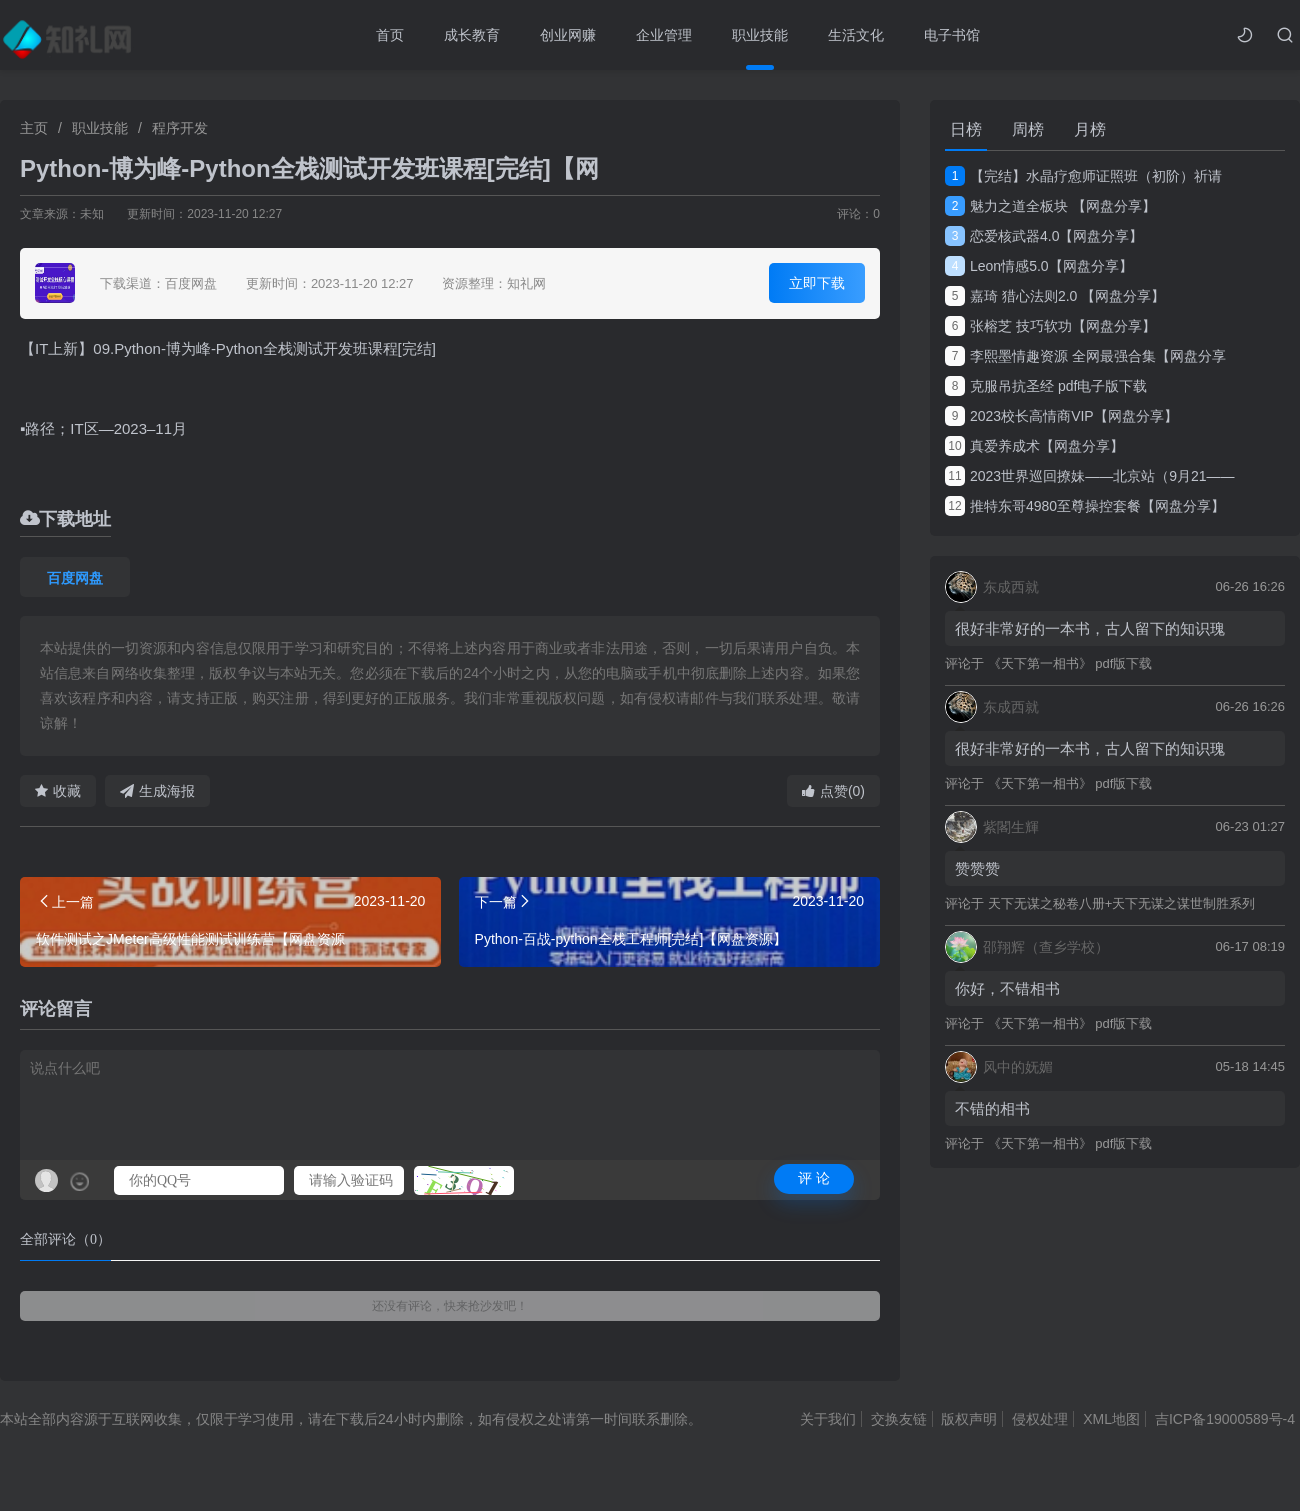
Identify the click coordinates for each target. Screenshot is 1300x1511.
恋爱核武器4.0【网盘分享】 (1044, 236)
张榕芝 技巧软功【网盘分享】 (1050, 326)
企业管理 (664, 35)
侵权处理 (1040, 1419)
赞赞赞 (977, 868)
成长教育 (472, 35)
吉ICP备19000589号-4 (1225, 1419)
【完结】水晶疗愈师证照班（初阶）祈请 (1083, 176)
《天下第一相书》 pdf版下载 (1070, 663)
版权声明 (969, 1419)
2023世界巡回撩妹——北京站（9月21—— (1090, 476)
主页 (34, 128)
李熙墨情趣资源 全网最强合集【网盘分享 (1085, 356)
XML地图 (1111, 1419)
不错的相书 (992, 1108)
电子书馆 (952, 35)
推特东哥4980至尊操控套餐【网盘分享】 (1085, 506)
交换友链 (899, 1419)
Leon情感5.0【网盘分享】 (1039, 266)
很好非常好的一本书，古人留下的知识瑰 (1090, 628)
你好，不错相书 (1007, 988)
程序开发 (180, 128)
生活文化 (856, 35)
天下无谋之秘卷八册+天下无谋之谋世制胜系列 (1122, 903)
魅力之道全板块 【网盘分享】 (1050, 206)
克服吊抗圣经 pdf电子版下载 (1046, 386)
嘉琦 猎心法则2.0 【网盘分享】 (1055, 296)
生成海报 (157, 791)
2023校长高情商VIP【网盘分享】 (1061, 416)
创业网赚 (568, 35)
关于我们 (828, 1419)
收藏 (58, 791)
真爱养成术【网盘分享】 (1034, 446)
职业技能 (760, 35)
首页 (390, 35)
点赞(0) (833, 791)
